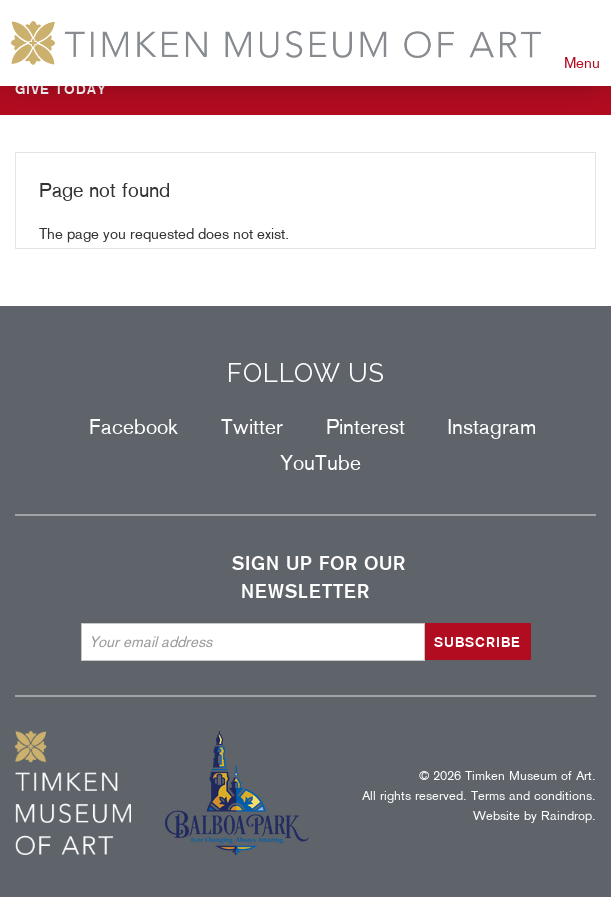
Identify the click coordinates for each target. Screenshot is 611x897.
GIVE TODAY (61, 89)
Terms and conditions (531, 795)
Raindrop (566, 815)
